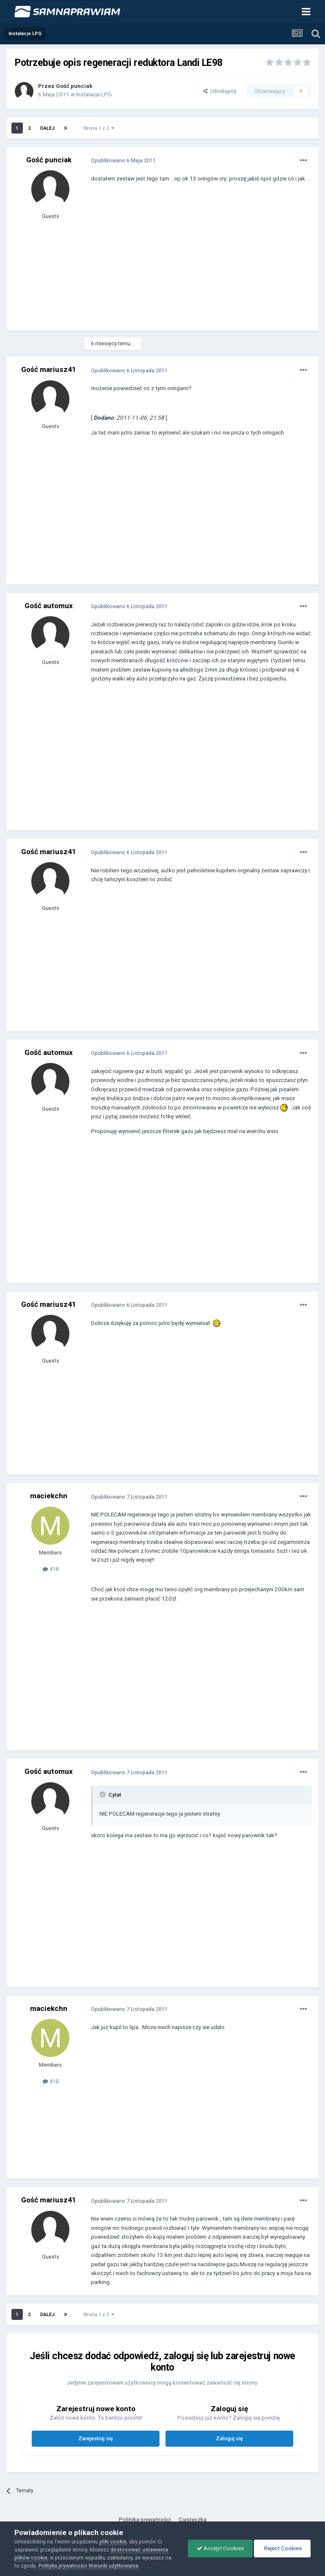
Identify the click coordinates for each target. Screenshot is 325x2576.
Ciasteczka (193, 2519)
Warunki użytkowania (113, 2565)
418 (50, 1569)
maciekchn (48, 1496)
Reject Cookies (282, 2548)
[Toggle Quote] (103, 1794)
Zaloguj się (229, 2438)
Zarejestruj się (95, 2438)
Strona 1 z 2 (98, 128)
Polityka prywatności (145, 2519)
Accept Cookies (220, 2548)
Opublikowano (123, 160)
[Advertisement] (190, 263)
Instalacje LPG (94, 94)
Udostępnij (219, 91)
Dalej (47, 128)
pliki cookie (113, 2541)
